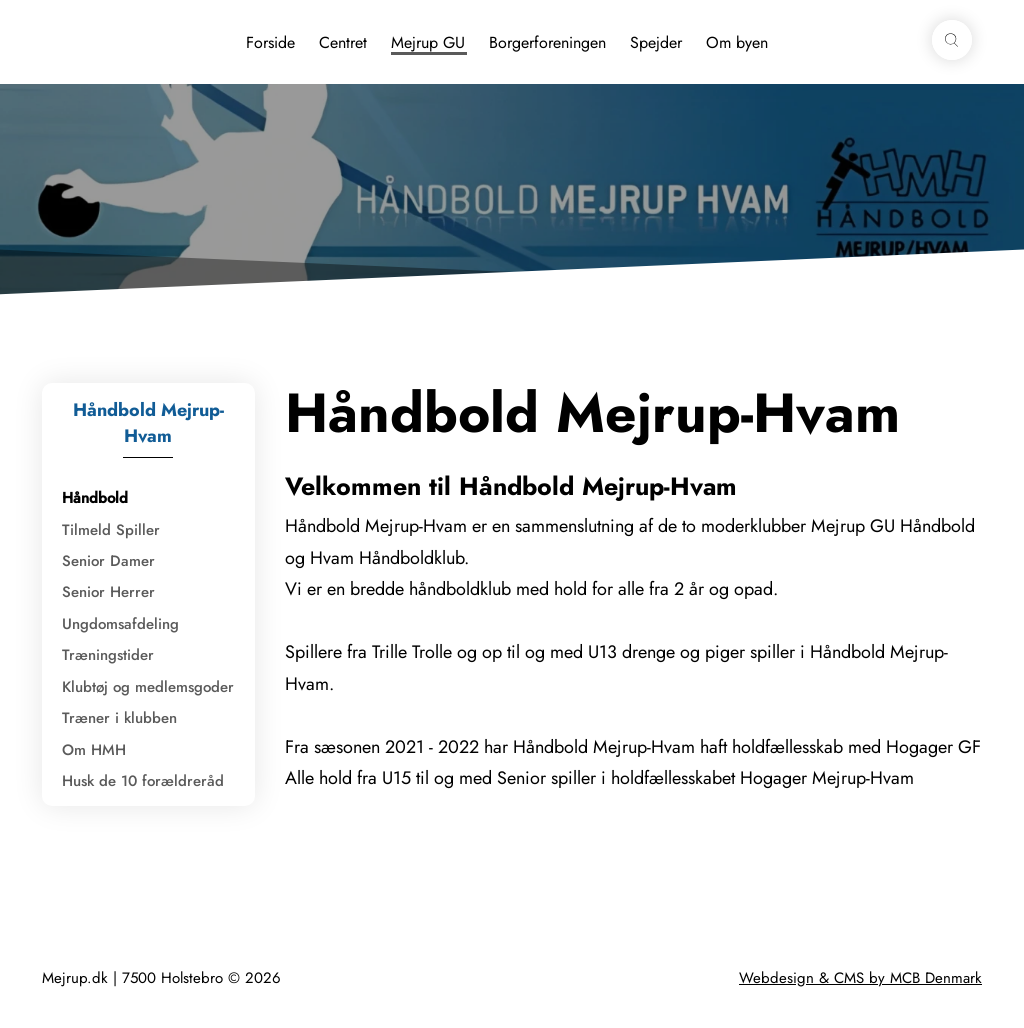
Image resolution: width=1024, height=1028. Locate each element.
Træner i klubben (119, 718)
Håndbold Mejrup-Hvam (148, 423)
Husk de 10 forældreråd (143, 781)
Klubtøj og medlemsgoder (148, 687)
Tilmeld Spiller (111, 530)
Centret (343, 42)
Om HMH (94, 750)
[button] (952, 40)
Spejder (656, 42)
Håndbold (95, 498)
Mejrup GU (428, 42)
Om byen (737, 42)
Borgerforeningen (547, 42)
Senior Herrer (108, 592)
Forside (270, 42)
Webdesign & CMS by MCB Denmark (860, 978)
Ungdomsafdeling (120, 624)
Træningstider (108, 655)
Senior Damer (108, 561)
